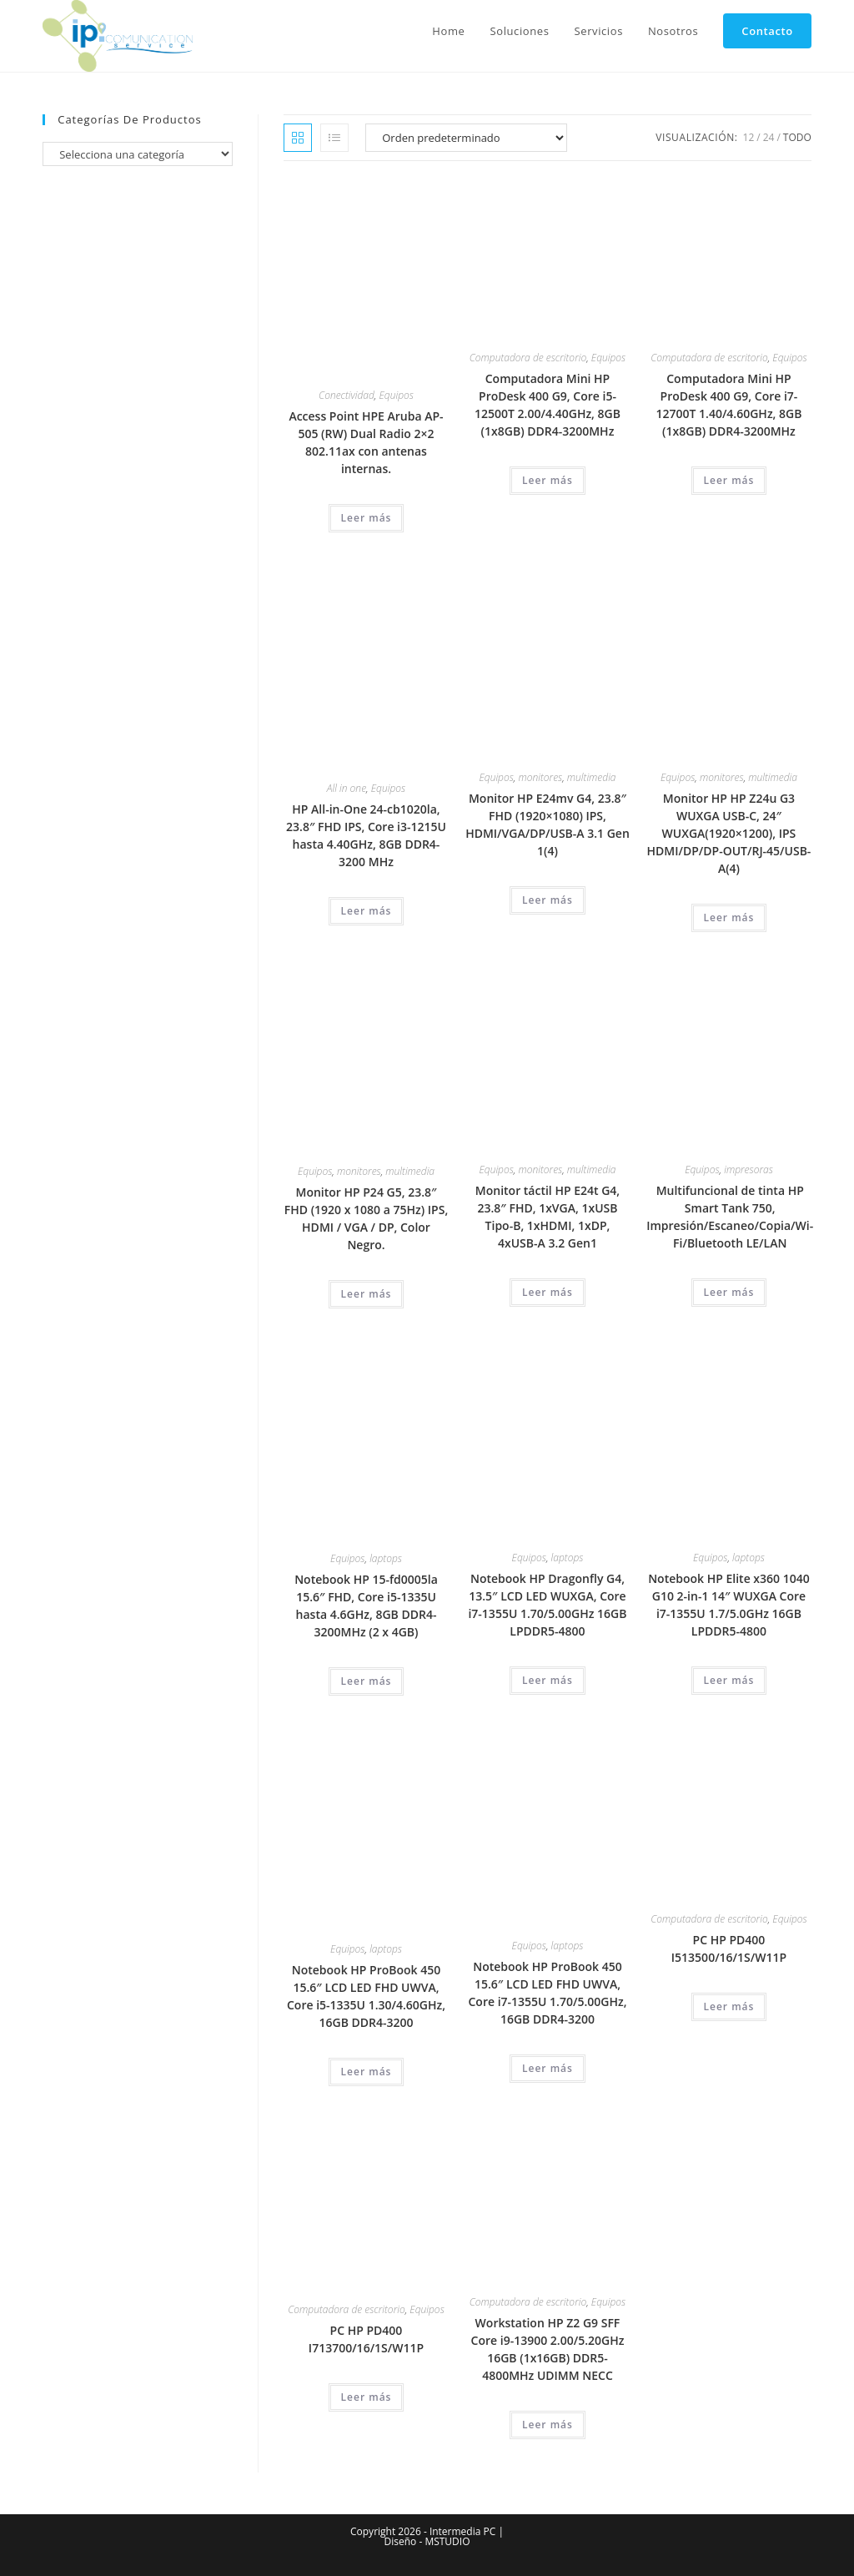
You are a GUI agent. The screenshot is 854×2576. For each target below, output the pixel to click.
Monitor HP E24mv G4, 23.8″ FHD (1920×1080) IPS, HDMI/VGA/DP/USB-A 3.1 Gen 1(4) (547, 824)
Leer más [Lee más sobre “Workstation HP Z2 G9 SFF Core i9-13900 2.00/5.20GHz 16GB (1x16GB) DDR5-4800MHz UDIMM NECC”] (547, 2424)
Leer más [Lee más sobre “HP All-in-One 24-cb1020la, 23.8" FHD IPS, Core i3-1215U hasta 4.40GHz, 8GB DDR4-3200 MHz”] (366, 911)
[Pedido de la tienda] (466, 138)
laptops (385, 1558)
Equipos (396, 395)
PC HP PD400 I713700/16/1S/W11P (366, 2339)
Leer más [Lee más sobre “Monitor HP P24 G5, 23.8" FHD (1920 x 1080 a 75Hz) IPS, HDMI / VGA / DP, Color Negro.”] (366, 1294)
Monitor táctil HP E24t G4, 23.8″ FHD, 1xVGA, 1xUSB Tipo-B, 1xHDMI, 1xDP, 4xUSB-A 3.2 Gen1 (547, 1216)
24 (769, 137)
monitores (541, 777)
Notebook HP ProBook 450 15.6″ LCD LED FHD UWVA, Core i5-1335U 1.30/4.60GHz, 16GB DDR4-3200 (366, 1996)
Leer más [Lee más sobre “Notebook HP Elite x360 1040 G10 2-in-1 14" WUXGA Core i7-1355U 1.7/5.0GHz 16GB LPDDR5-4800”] (729, 1680)
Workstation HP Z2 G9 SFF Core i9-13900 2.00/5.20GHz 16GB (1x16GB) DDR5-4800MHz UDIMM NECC (548, 2349)
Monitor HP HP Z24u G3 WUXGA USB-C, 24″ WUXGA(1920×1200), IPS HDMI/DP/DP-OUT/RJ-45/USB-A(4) (729, 833)
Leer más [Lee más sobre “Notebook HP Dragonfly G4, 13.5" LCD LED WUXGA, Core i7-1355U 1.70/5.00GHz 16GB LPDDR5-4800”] (547, 1680)
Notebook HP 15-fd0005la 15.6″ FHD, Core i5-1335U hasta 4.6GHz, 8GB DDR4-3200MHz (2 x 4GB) (366, 1605)
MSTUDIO (447, 2541)
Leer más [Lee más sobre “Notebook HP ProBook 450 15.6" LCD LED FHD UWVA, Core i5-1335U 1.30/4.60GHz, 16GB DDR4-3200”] (366, 2071)
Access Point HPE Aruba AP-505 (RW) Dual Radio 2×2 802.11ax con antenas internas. (366, 442)
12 (749, 137)
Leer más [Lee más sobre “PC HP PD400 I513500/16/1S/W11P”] (729, 2006)
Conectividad (346, 395)
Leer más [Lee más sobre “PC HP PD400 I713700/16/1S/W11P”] (366, 2397)
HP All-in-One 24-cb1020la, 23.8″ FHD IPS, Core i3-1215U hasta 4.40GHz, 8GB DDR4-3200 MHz (366, 835)
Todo (797, 137)
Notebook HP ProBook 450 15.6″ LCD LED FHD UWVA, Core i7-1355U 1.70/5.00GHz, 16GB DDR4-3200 (547, 1992)
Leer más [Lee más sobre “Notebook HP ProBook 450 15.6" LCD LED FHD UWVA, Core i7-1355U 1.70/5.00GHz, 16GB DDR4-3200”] (547, 2068)
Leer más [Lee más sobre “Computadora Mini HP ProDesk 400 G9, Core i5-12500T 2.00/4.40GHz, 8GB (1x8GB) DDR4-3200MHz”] (547, 480)
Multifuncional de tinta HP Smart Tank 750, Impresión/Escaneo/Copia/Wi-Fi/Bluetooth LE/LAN (729, 1216)
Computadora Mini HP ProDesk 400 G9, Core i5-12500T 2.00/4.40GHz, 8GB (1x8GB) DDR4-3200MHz (547, 405)
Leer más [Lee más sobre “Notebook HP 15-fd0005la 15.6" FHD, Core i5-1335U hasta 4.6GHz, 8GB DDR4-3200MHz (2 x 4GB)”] (366, 1681)
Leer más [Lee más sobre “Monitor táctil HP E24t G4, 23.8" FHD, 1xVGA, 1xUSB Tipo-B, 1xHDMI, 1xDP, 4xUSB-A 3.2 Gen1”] (547, 1292)
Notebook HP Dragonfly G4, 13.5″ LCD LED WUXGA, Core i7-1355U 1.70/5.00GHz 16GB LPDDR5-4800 (547, 1604)
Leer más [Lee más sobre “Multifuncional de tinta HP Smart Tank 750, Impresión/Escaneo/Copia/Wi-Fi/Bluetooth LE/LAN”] (729, 1292)
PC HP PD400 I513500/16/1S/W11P (728, 1948)
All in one (346, 788)
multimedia (591, 777)
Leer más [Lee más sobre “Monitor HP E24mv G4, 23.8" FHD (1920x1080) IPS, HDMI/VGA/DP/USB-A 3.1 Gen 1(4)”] (547, 900)
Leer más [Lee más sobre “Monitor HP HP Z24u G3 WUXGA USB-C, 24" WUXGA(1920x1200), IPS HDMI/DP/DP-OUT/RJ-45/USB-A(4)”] (729, 917)
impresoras (748, 1169)
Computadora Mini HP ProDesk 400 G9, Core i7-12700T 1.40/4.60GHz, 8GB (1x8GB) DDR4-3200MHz (728, 405)
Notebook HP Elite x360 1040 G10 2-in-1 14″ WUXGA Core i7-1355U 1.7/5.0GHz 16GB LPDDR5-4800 (729, 1604)
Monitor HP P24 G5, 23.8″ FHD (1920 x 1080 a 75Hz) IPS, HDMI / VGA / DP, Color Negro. (366, 1218)
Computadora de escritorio (528, 357)
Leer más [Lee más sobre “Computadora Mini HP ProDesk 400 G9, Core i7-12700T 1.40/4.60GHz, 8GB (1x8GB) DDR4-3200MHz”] (729, 480)
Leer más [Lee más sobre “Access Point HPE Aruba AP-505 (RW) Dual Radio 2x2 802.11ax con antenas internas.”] (366, 518)
